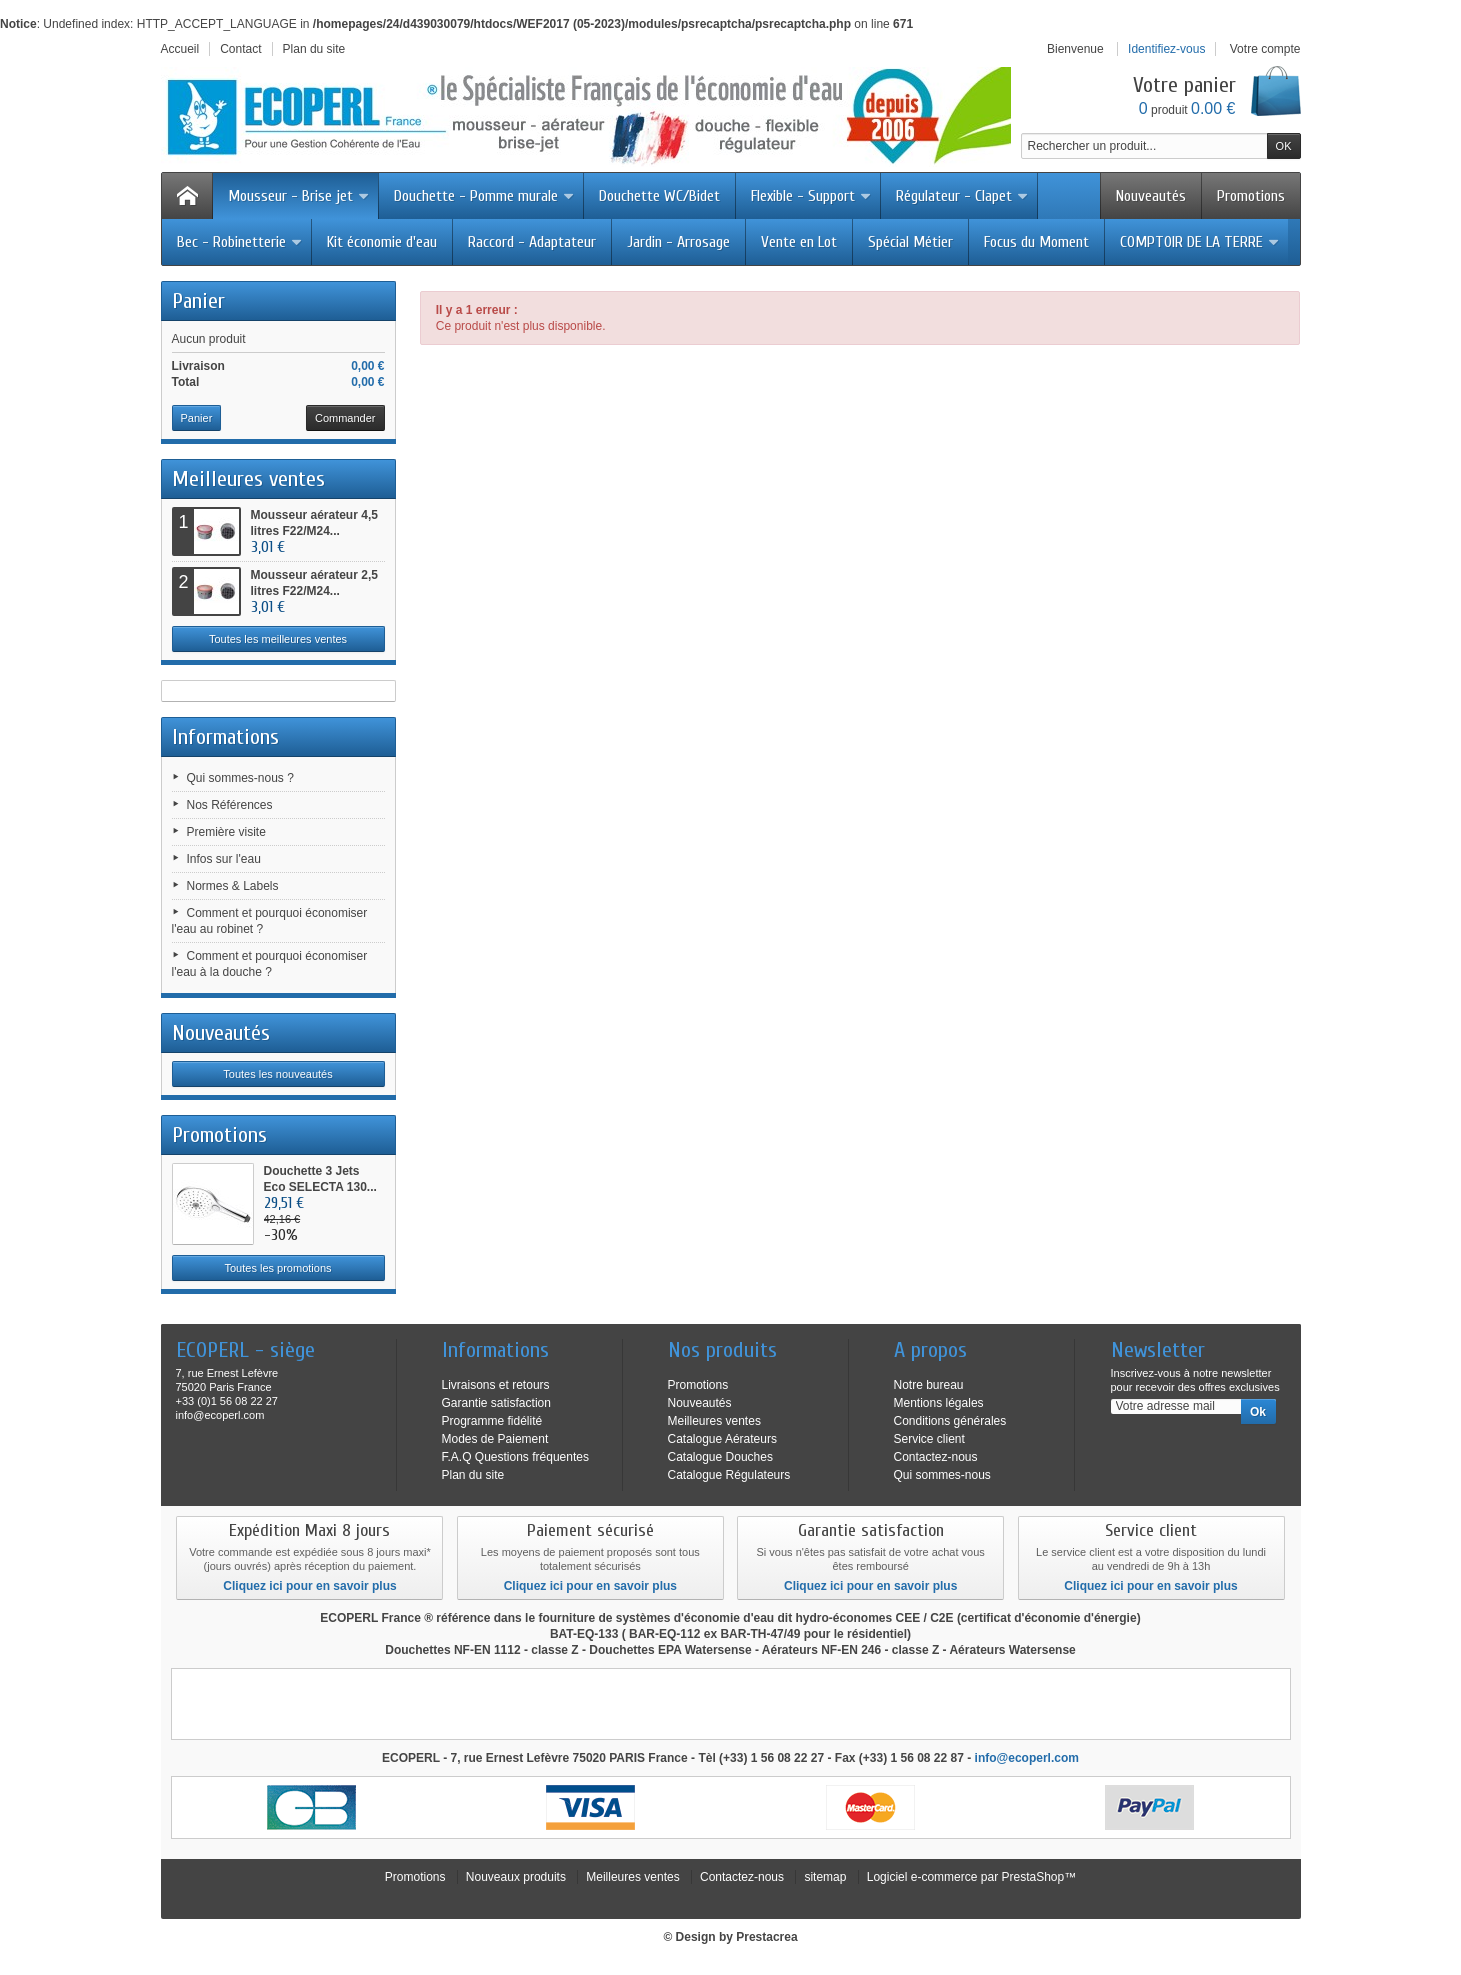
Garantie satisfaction (496, 1403)
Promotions (1251, 196)
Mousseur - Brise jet (299, 196)
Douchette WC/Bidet (659, 196)
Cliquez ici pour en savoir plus (309, 1586)
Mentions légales (939, 1403)
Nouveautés (1151, 196)
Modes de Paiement (495, 1439)
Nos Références (230, 805)
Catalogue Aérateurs (722, 1439)
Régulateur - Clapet (962, 196)
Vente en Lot (799, 242)
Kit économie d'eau (382, 242)
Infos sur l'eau (224, 859)
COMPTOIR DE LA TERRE (1200, 242)
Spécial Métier (910, 242)
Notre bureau (929, 1385)
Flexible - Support (811, 196)
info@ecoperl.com (1027, 1758)
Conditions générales (950, 1421)
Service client (929, 1439)
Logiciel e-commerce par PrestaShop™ (971, 1877)
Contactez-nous (936, 1457)
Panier (198, 301)
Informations (225, 737)
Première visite (226, 832)
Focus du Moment (1036, 242)
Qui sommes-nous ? (240, 778)
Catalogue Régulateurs (729, 1475)
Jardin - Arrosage (678, 242)
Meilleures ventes (248, 479)
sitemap (825, 1877)
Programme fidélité (492, 1421)
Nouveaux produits (516, 1877)
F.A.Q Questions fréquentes (515, 1457)
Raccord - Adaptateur (532, 242)
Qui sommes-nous (942, 1475)
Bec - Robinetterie (240, 242)
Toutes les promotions (278, 1268)
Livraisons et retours (496, 1385)
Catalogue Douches (720, 1457)
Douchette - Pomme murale (484, 196)
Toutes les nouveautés (277, 1074)
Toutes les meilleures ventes (278, 639)
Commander (345, 418)
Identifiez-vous (1166, 49)
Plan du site (473, 1475)
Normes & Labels (233, 886)
